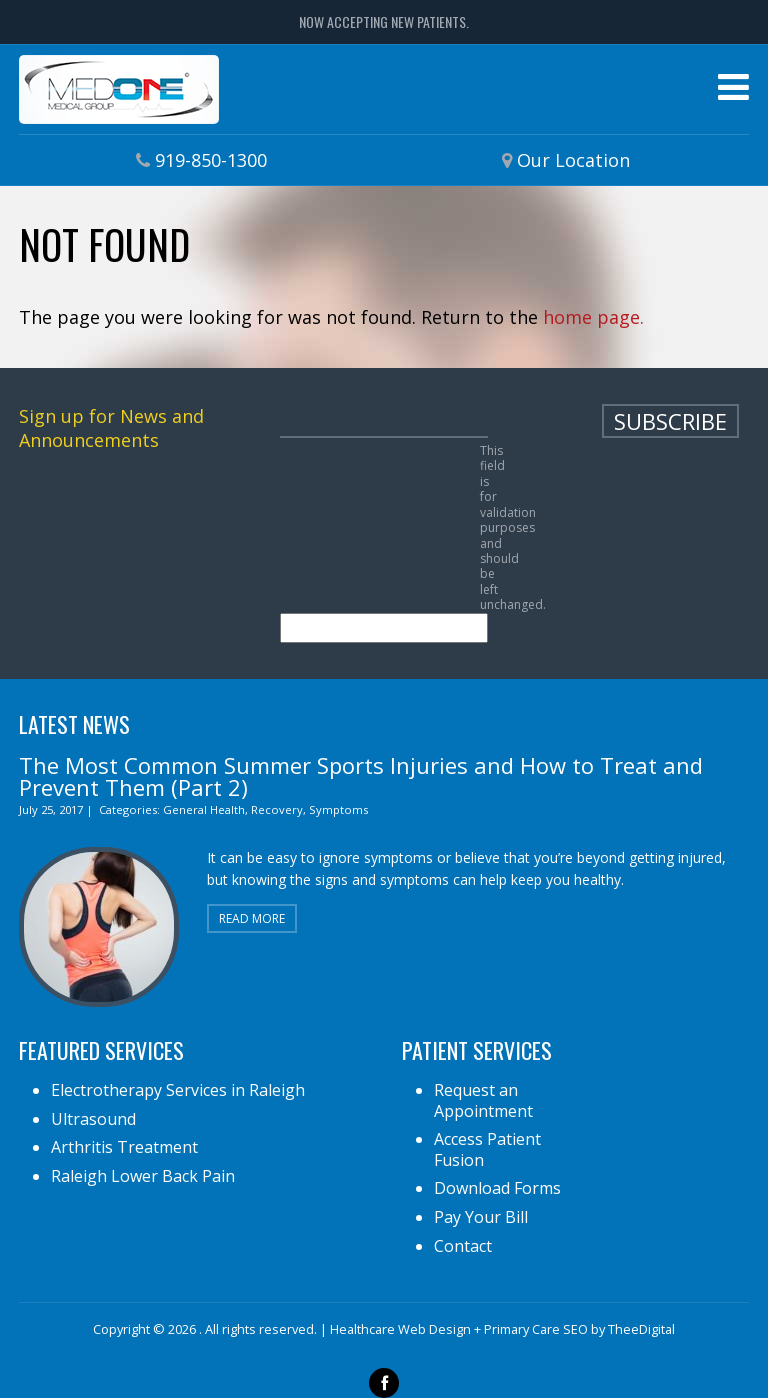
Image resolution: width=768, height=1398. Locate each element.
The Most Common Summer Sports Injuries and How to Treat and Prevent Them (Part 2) (361, 776)
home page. (593, 317)
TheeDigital (641, 1329)
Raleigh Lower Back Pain (143, 1176)
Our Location (573, 160)
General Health (204, 809)
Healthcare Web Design (400, 1329)
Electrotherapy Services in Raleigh (178, 1090)
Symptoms (338, 809)
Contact (463, 1246)
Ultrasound (93, 1119)
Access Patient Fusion (487, 1149)
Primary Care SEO (536, 1329)
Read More (252, 918)
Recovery (277, 809)
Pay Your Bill (481, 1217)
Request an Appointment (483, 1100)
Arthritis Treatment (124, 1147)
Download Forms (497, 1188)
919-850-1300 (211, 160)
